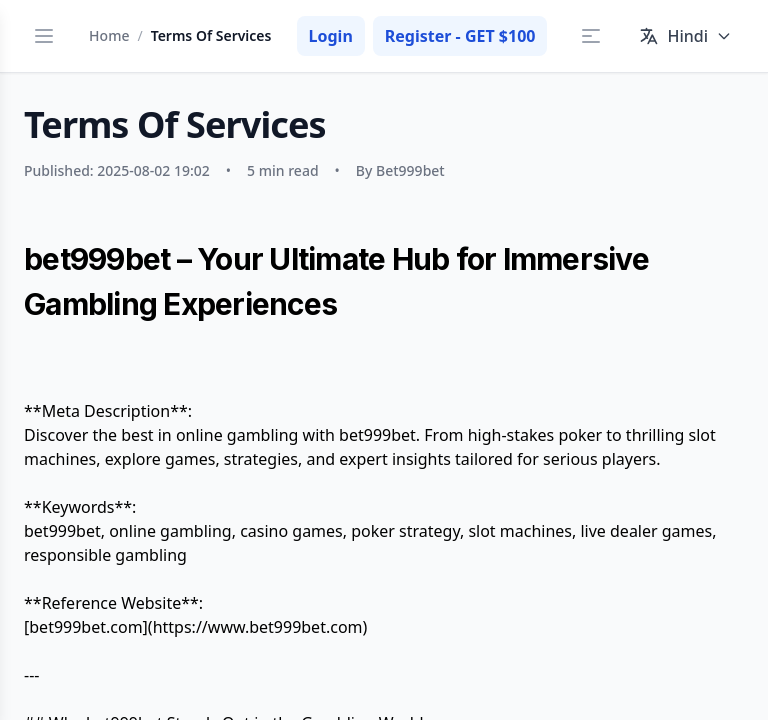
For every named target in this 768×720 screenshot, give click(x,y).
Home (109, 35)
